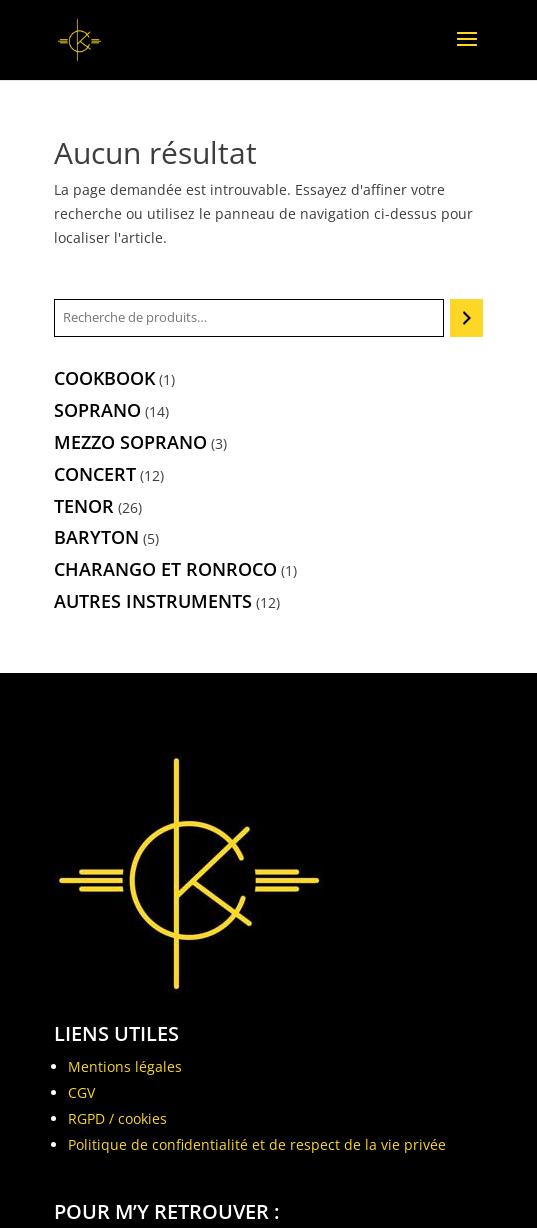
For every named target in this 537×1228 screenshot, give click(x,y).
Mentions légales (125, 1066)
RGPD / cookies (117, 1118)
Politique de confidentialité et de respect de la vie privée (257, 1144)
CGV (81, 1092)
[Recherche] (466, 318)
